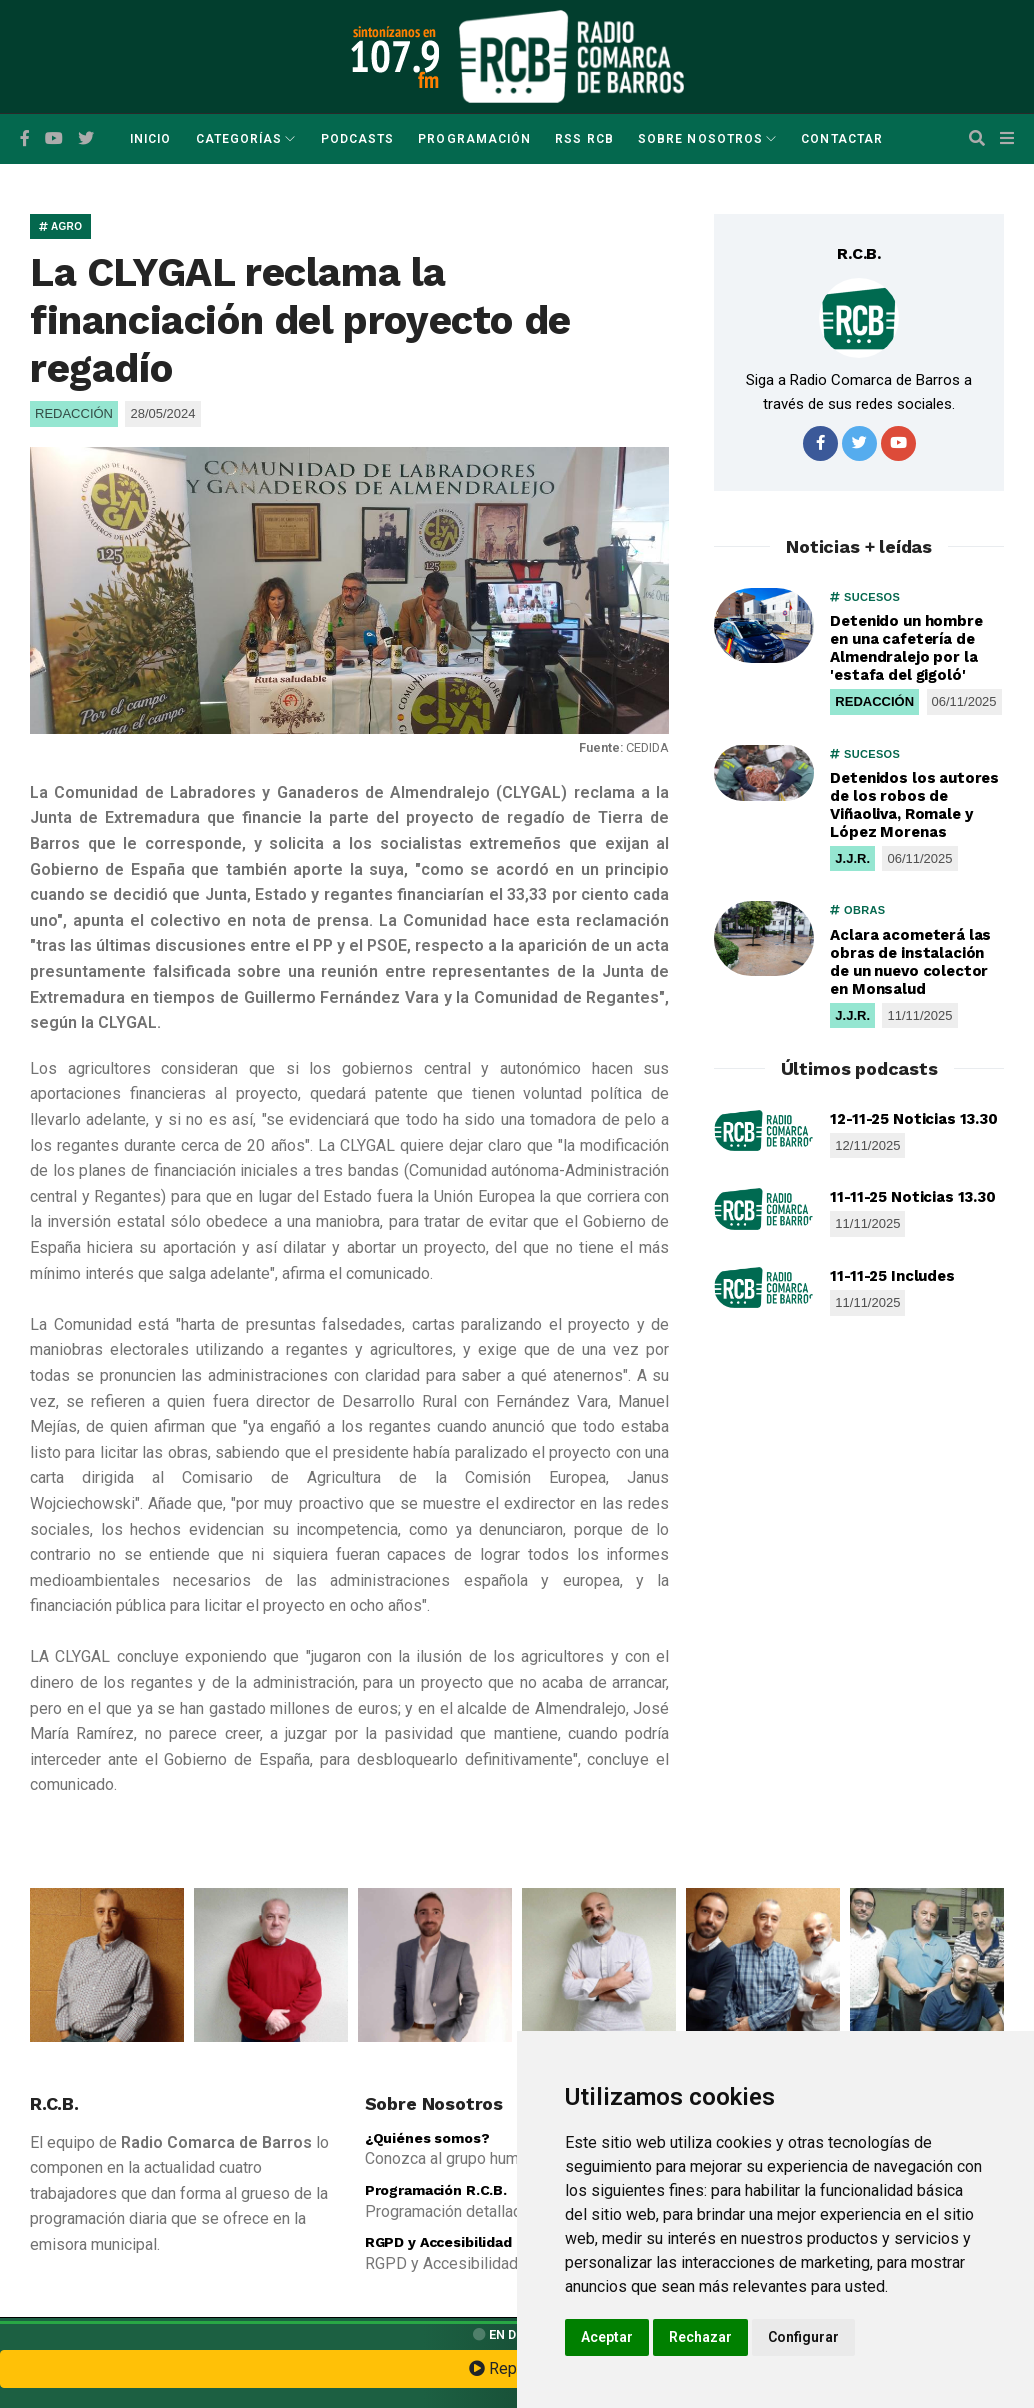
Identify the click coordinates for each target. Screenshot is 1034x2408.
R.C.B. (859, 253)
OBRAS (857, 910)
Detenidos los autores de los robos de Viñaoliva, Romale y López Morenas (914, 805)
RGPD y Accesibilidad (438, 2242)
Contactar (842, 139)
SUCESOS (865, 597)
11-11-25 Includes (892, 1276)
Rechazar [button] (700, 2337)
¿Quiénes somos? (427, 2138)
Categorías (239, 139)
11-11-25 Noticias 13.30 (913, 1197)
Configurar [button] (803, 2337)
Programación (474, 139)
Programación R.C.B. (436, 2190)
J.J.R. (852, 858)
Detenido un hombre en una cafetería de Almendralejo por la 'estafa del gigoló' (906, 648)
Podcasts (358, 139)
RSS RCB (584, 139)
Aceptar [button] (607, 2337)
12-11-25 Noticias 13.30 (914, 1119)
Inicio (150, 139)
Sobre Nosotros (700, 139)
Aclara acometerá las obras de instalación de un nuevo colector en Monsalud (910, 962)
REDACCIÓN (874, 701)
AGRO (60, 226)
